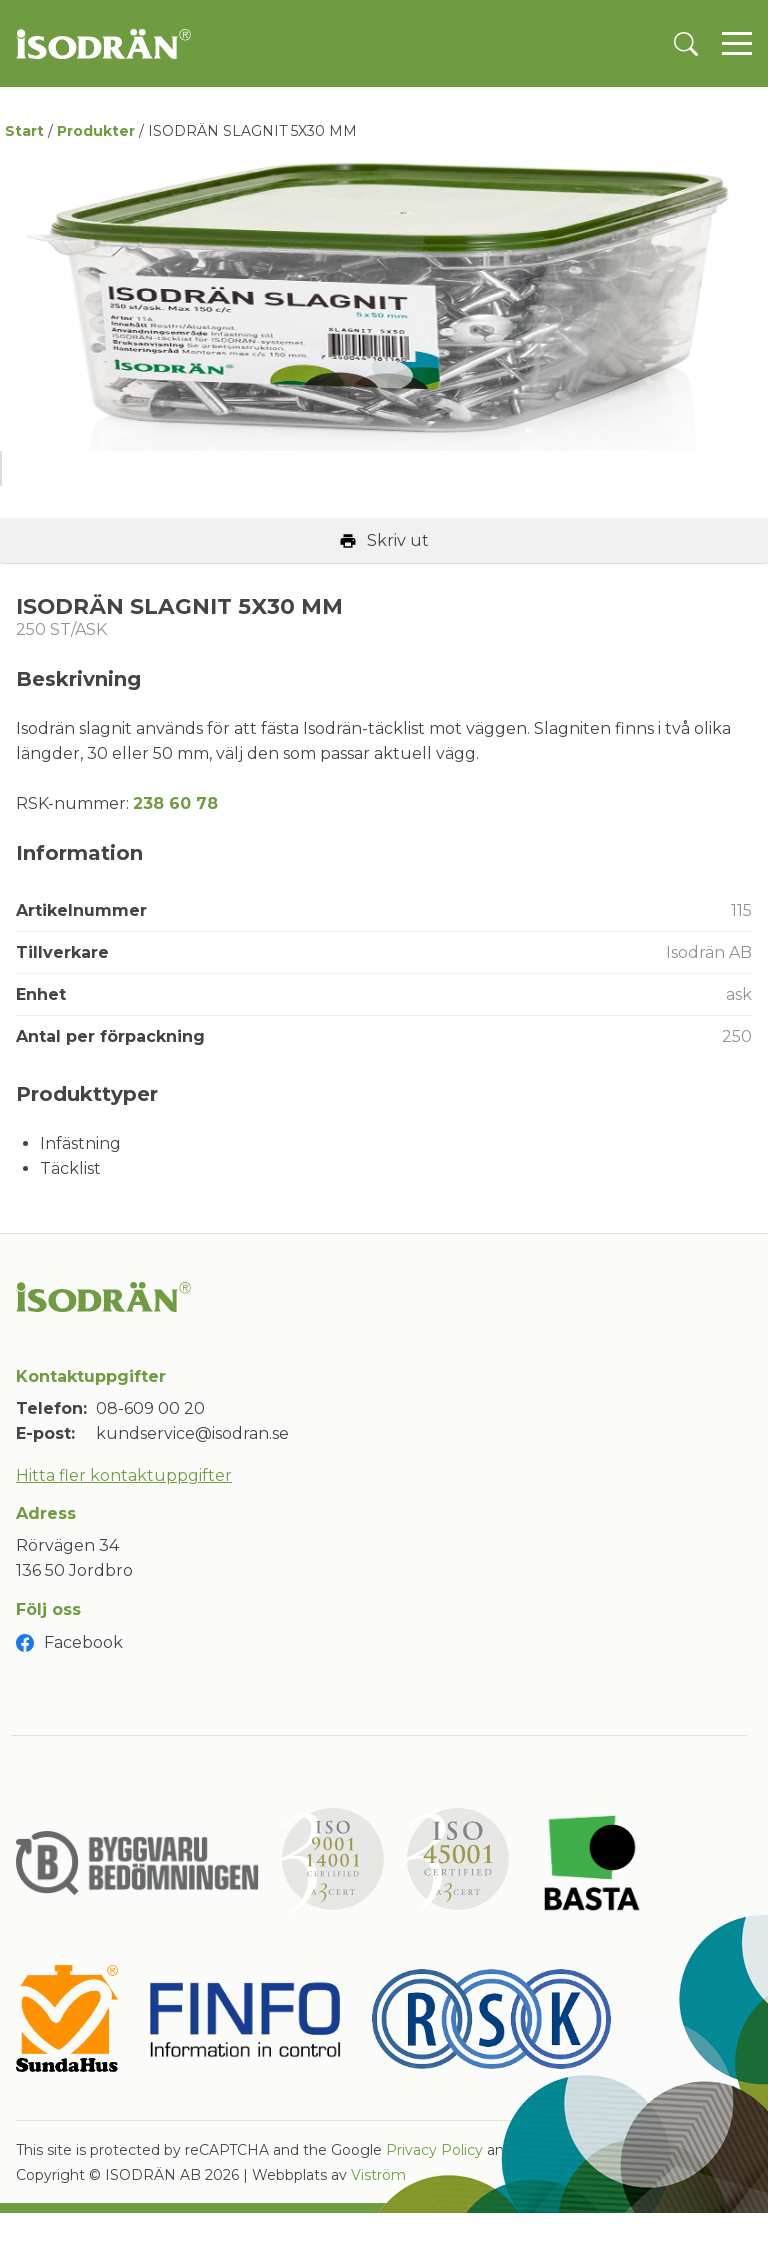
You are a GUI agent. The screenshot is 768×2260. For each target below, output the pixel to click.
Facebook (83, 1691)
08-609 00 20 (150, 1457)
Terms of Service (575, 2200)
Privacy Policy (434, 2200)
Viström (378, 2225)
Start (24, 131)
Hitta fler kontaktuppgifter (124, 1524)
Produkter (96, 131)
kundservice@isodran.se (192, 1483)
